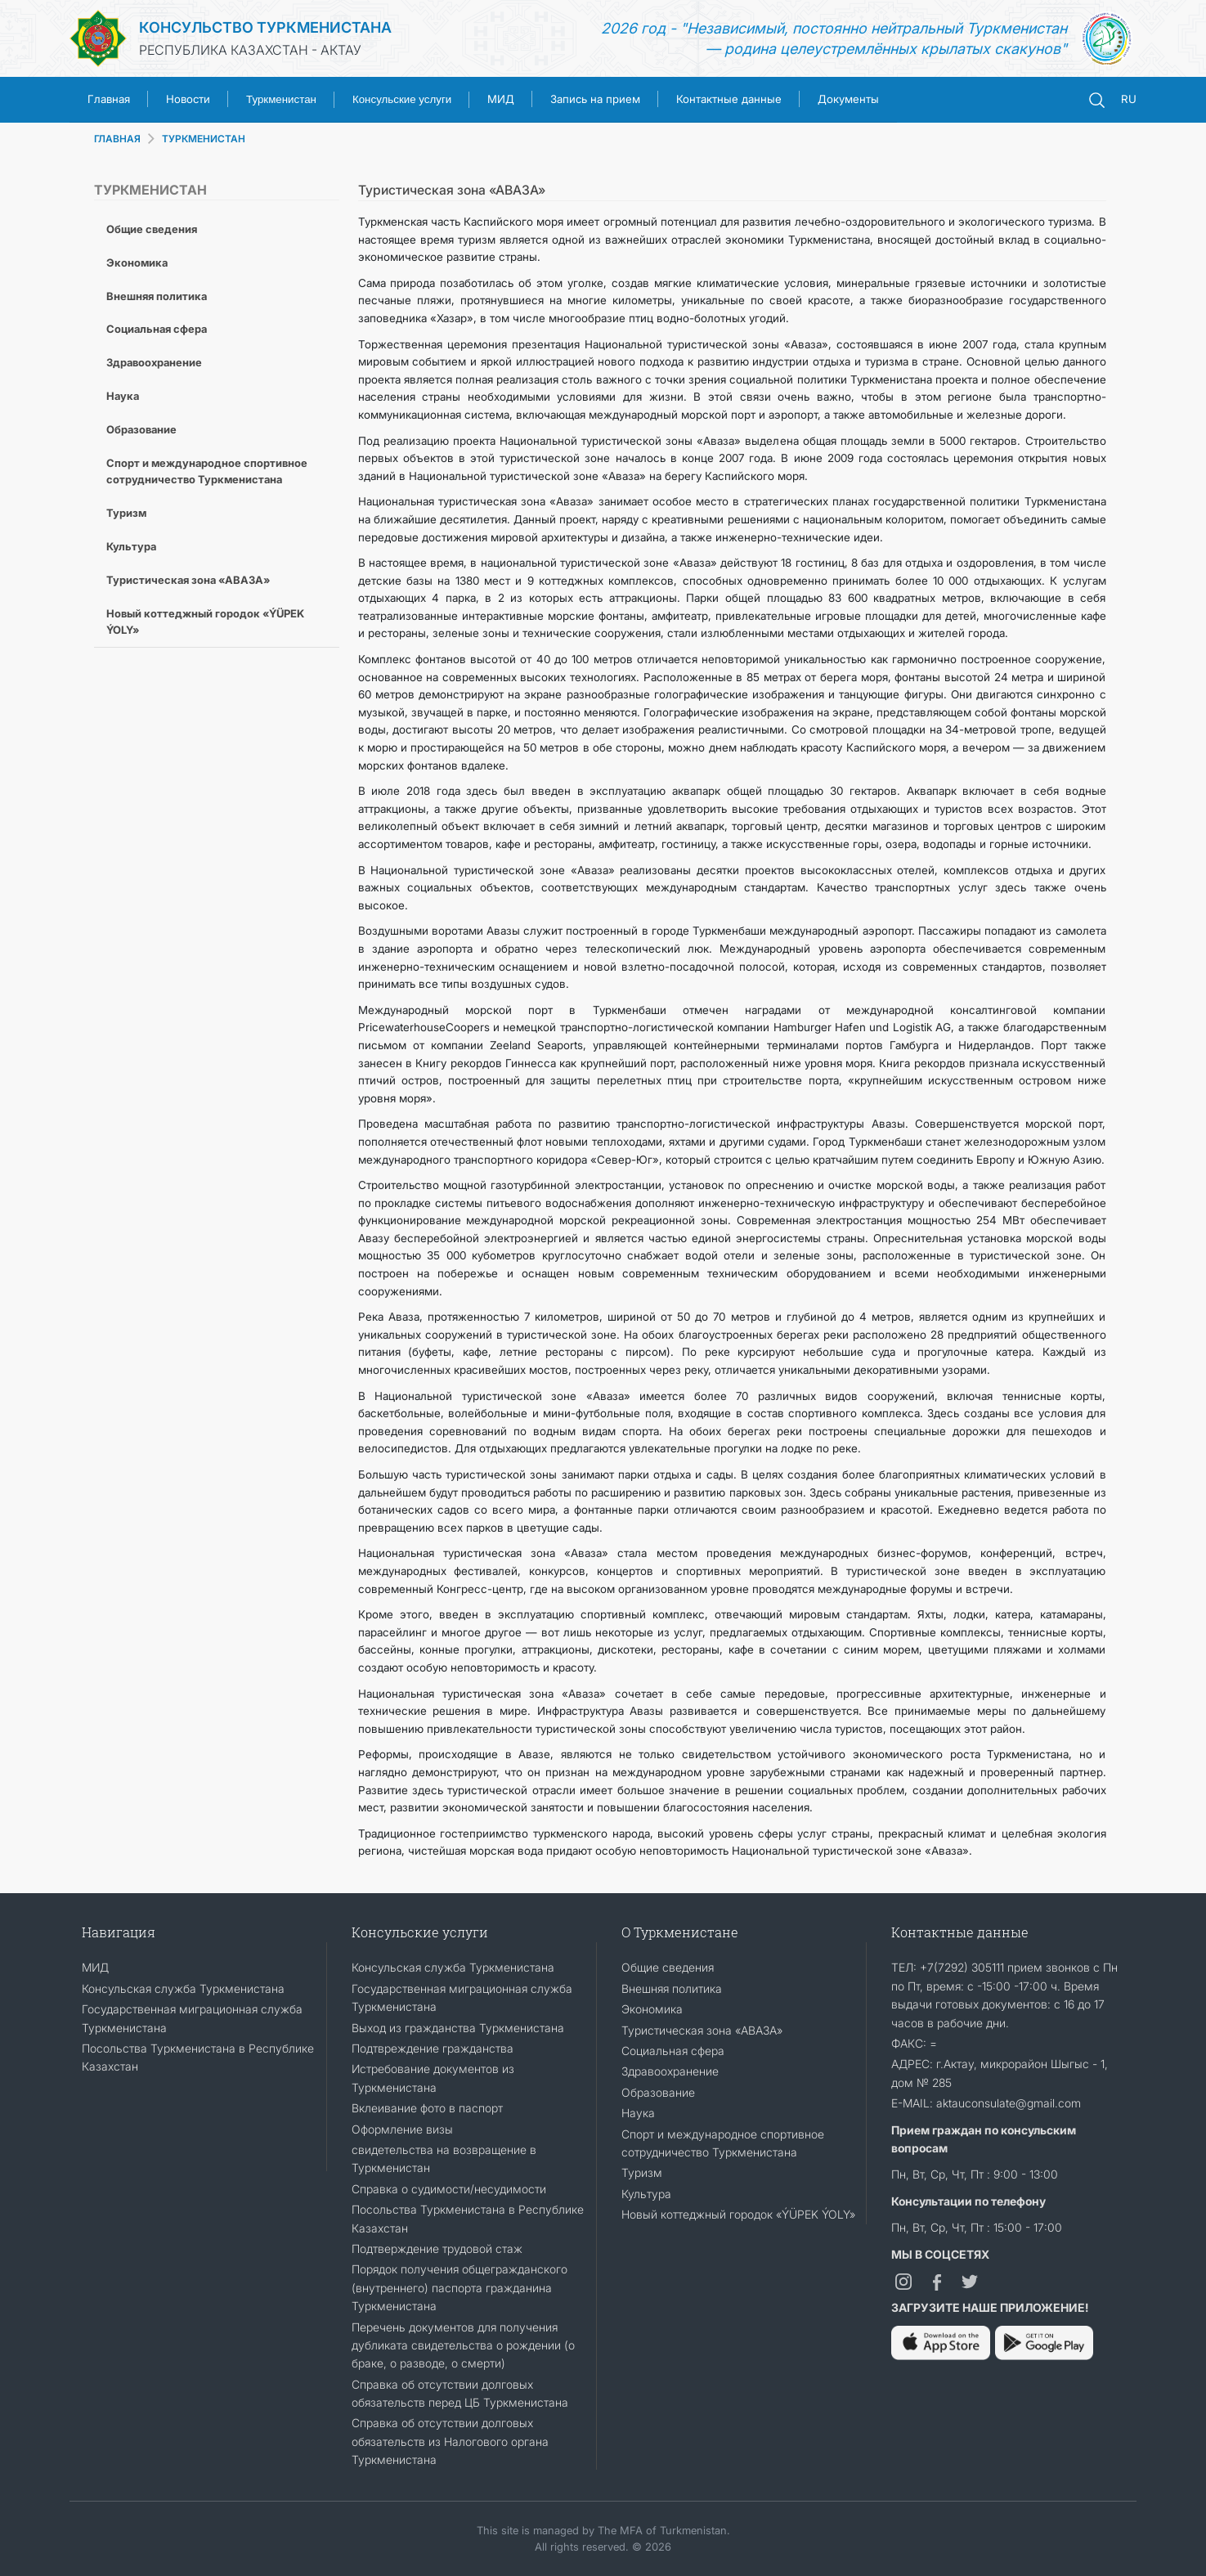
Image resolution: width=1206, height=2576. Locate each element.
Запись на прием (595, 98)
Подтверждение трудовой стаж (437, 2248)
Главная (108, 98)
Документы (848, 98)
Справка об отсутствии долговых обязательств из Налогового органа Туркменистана (450, 2441)
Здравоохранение (154, 362)
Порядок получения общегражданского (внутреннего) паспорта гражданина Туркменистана (459, 2287)
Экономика (137, 262)
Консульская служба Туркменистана (183, 1988)
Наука (122, 395)
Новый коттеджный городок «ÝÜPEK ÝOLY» (205, 622)
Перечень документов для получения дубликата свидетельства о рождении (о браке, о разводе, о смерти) (463, 2345)
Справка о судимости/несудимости (449, 2189)
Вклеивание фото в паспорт (427, 2108)
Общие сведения (151, 229)
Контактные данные (729, 98)
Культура (131, 546)
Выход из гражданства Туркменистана (458, 2028)
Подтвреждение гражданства (432, 2048)
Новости (188, 98)
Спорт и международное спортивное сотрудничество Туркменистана (206, 471)
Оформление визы (402, 2129)
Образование (141, 429)
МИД (500, 98)
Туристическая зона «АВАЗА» (188, 579)
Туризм (126, 512)
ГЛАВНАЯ (117, 138)
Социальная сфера (156, 328)
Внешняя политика (156, 296)
